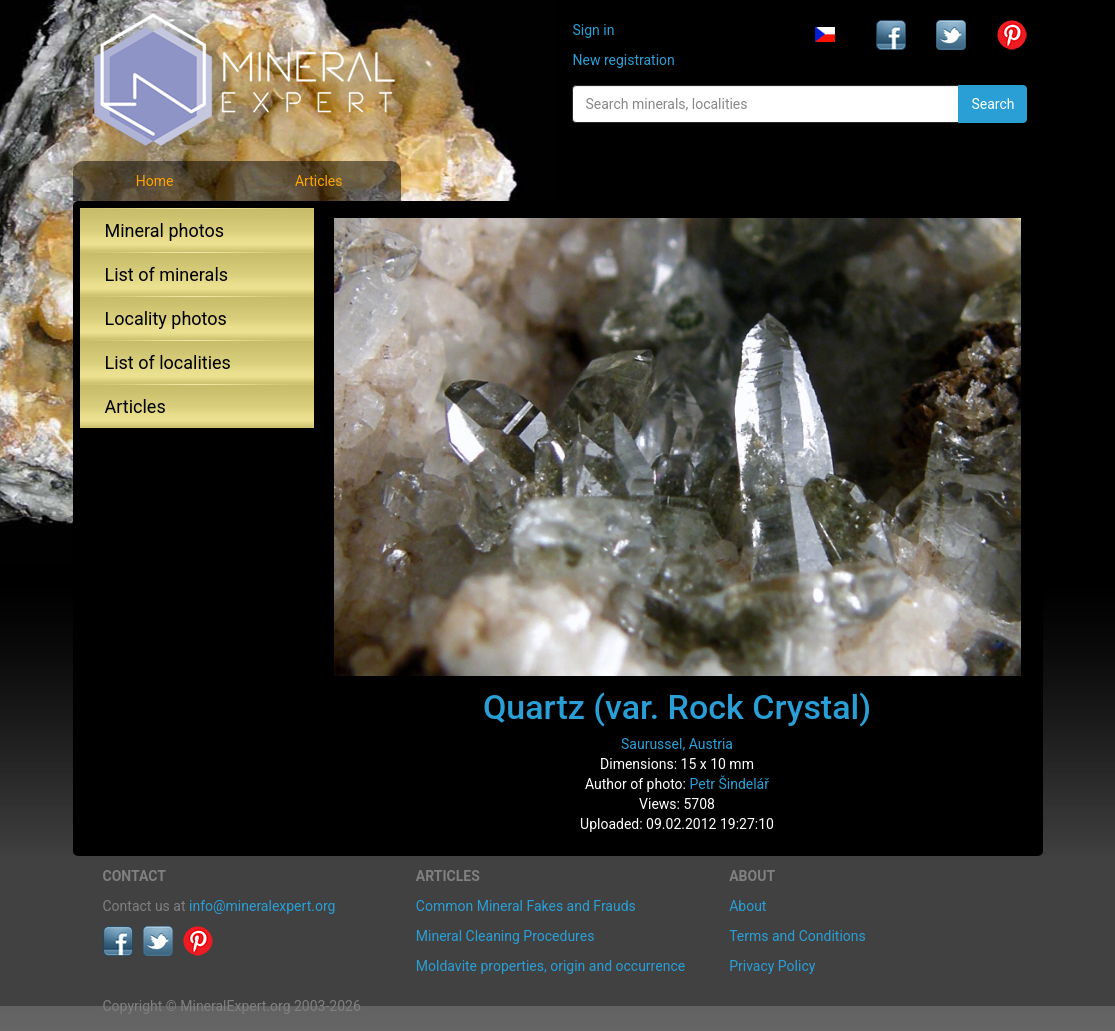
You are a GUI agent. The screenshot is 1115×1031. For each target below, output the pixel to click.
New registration (623, 60)
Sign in (593, 30)
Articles (319, 181)
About (747, 906)
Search (992, 104)
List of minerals (167, 274)
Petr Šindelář (729, 784)
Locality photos (166, 318)
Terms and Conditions (797, 936)
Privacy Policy (772, 966)
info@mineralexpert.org (262, 906)
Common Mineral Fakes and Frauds (526, 906)
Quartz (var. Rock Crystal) (677, 707)
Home (155, 181)
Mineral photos (165, 230)
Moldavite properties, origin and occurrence (550, 966)
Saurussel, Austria (677, 744)
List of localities (168, 362)
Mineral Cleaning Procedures (505, 936)
